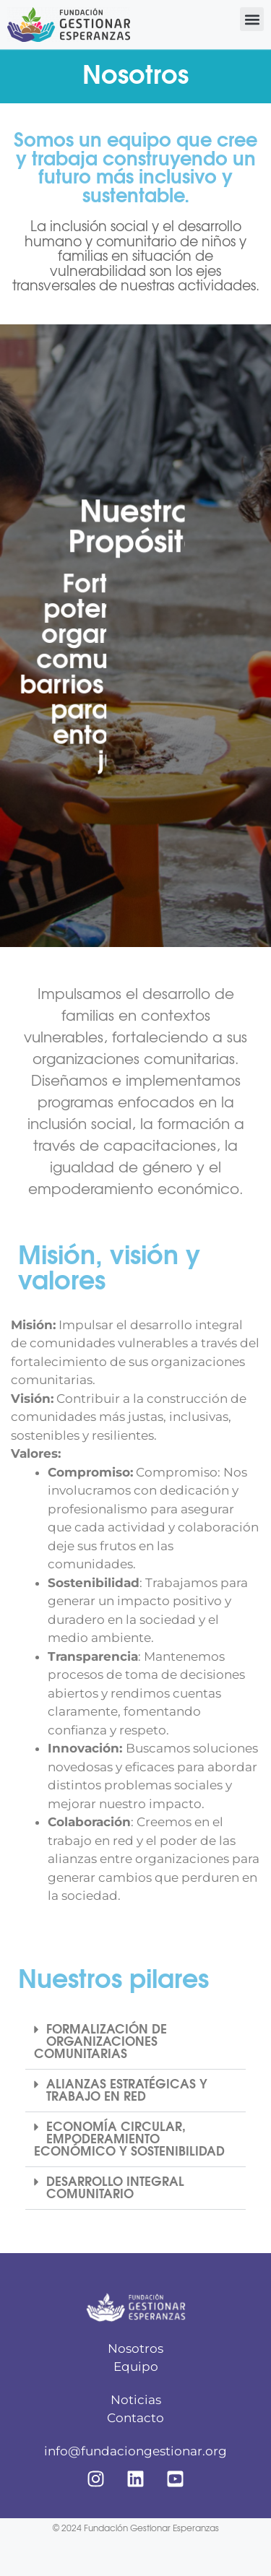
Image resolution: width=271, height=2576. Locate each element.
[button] (252, 19)
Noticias (136, 2400)
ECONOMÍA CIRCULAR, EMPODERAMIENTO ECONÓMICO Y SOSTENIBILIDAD (129, 2139)
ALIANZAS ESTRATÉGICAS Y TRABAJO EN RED (126, 2090)
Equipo (135, 2366)
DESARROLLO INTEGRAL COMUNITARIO (115, 2188)
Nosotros (135, 2348)
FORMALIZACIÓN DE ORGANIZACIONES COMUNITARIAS (100, 2041)
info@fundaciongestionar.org (135, 2451)
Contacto (135, 2418)
